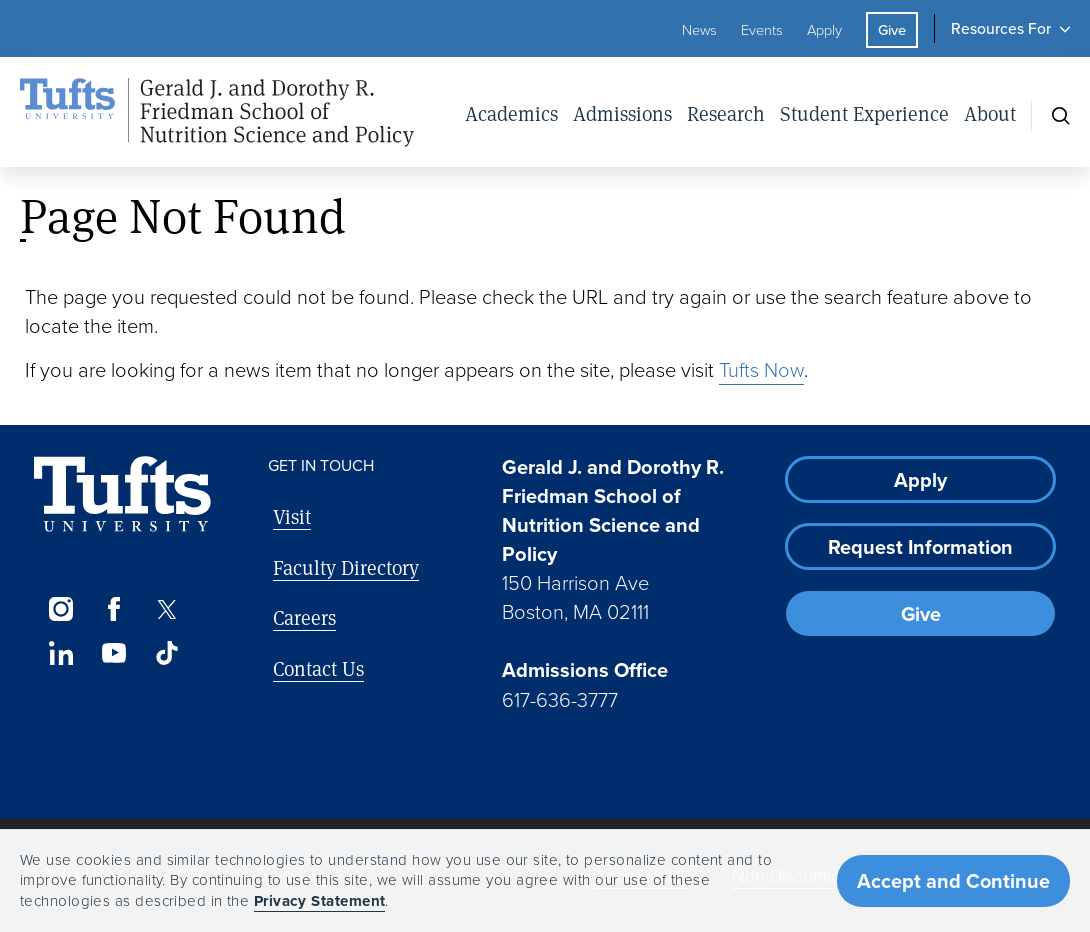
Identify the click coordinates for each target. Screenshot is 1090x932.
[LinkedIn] (60, 653)
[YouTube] (113, 653)
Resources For (1001, 28)
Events (762, 30)
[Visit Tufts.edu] (122, 494)
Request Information (920, 547)
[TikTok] (167, 653)
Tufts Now (761, 370)
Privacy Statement (320, 901)
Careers (304, 617)
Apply (824, 30)
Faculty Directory (346, 567)
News (699, 30)
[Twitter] (167, 609)
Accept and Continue (953, 881)
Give (892, 30)
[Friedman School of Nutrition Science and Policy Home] (239, 112)
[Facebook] (113, 609)
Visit (292, 516)
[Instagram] (60, 609)
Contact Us (318, 668)
